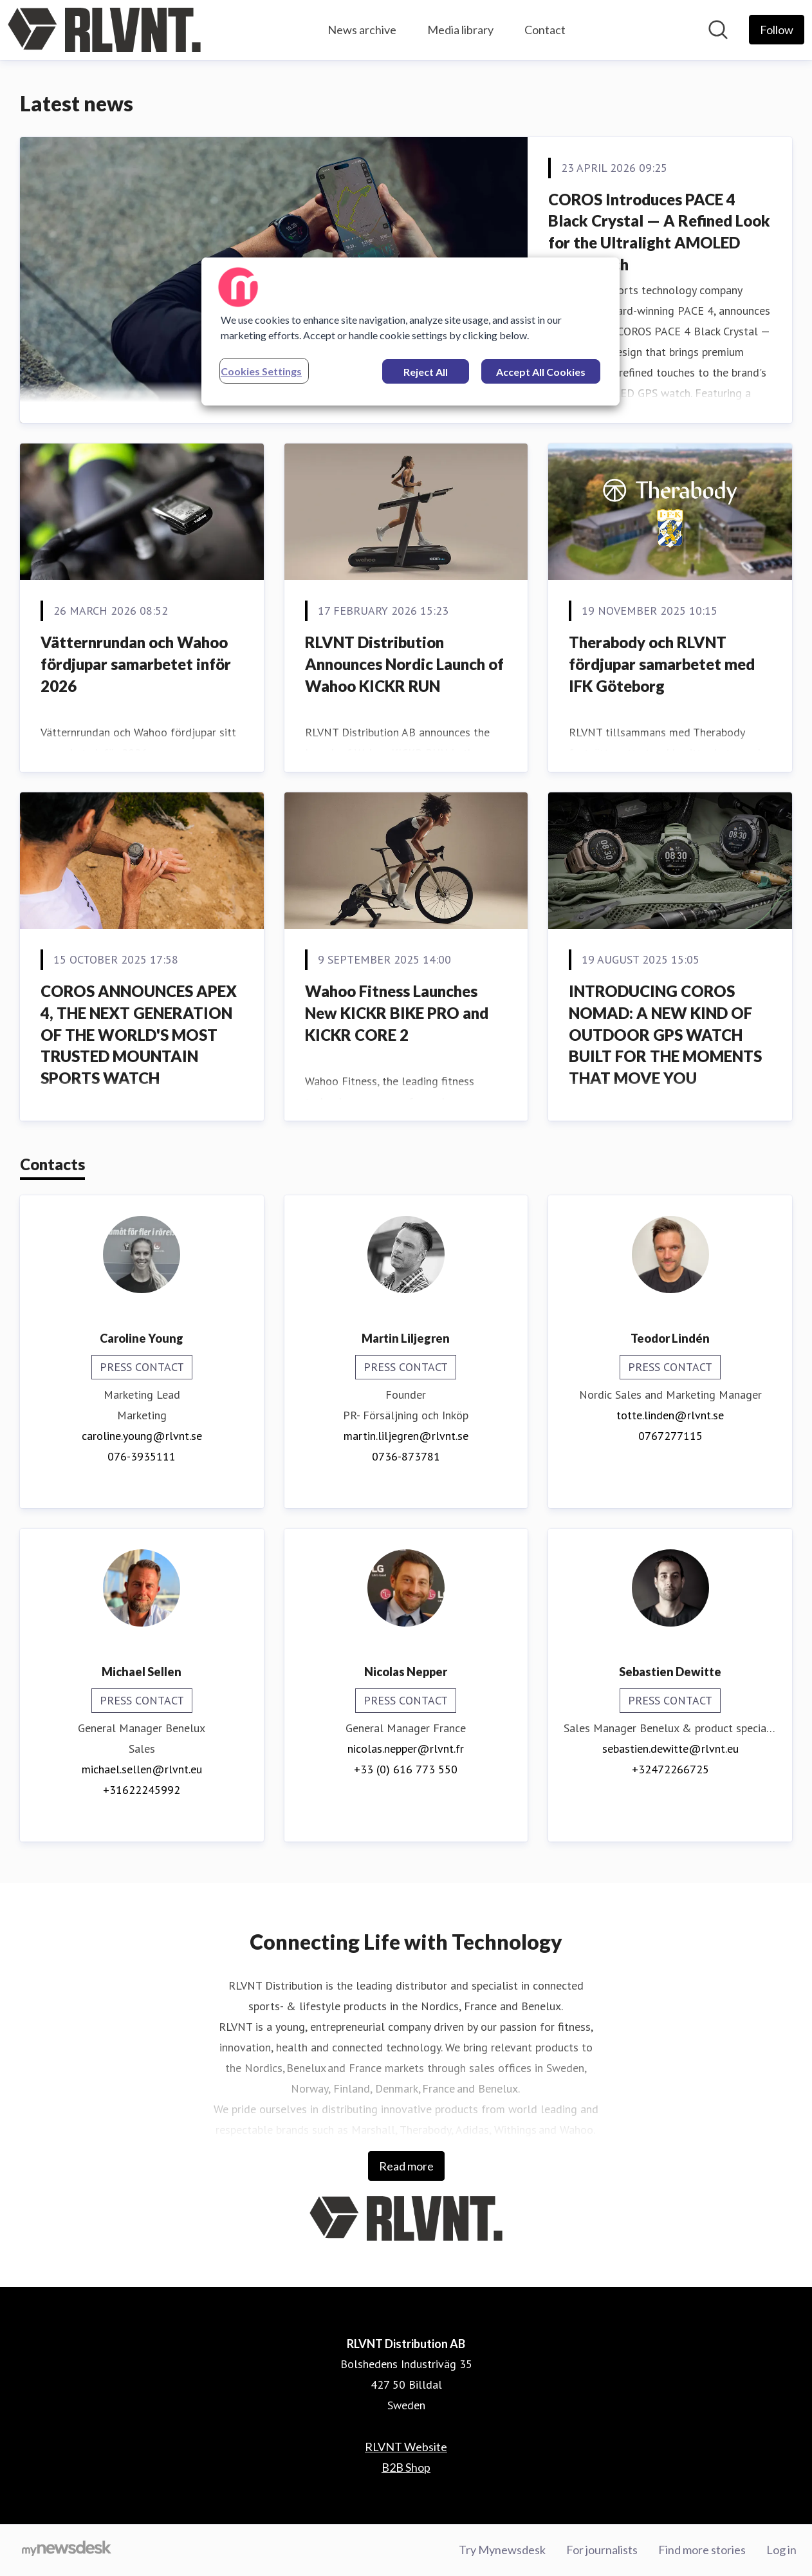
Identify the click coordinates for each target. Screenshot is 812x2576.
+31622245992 (141, 1789)
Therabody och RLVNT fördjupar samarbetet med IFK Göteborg (662, 664)
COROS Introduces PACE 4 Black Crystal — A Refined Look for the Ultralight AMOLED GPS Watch (659, 232)
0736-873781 (406, 1456)
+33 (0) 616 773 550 (405, 1769)
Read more (406, 2166)
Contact (545, 30)
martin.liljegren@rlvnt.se (406, 1435)
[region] (410, 331)
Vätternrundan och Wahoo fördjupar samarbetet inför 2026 (136, 664)
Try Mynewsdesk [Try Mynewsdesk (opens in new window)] (502, 2550)
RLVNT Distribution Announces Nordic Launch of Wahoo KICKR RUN (404, 664)
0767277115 (670, 1435)
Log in (781, 2550)
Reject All (425, 372)
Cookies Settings (261, 371)
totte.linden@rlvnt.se (670, 1415)
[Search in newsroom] (718, 29)
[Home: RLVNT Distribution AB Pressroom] (104, 30)
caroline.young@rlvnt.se (142, 1435)
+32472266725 (670, 1769)
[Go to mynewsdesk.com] (66, 2550)
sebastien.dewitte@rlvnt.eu (670, 1748)
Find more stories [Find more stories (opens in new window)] (702, 2550)
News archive (362, 30)
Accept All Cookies (541, 372)
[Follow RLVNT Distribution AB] (776, 29)
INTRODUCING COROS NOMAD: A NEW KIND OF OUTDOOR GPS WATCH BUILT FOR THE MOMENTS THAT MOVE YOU (665, 1034)
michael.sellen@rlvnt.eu (142, 1769)
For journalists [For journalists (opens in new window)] (602, 2550)
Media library (460, 30)
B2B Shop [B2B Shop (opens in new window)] (406, 2467)
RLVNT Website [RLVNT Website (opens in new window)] (406, 2447)
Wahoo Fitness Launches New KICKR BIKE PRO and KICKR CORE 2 (396, 1012)
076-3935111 (141, 1456)
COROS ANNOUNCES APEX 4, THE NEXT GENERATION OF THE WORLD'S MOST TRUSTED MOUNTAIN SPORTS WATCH (139, 1034)
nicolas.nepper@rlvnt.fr (405, 1748)
